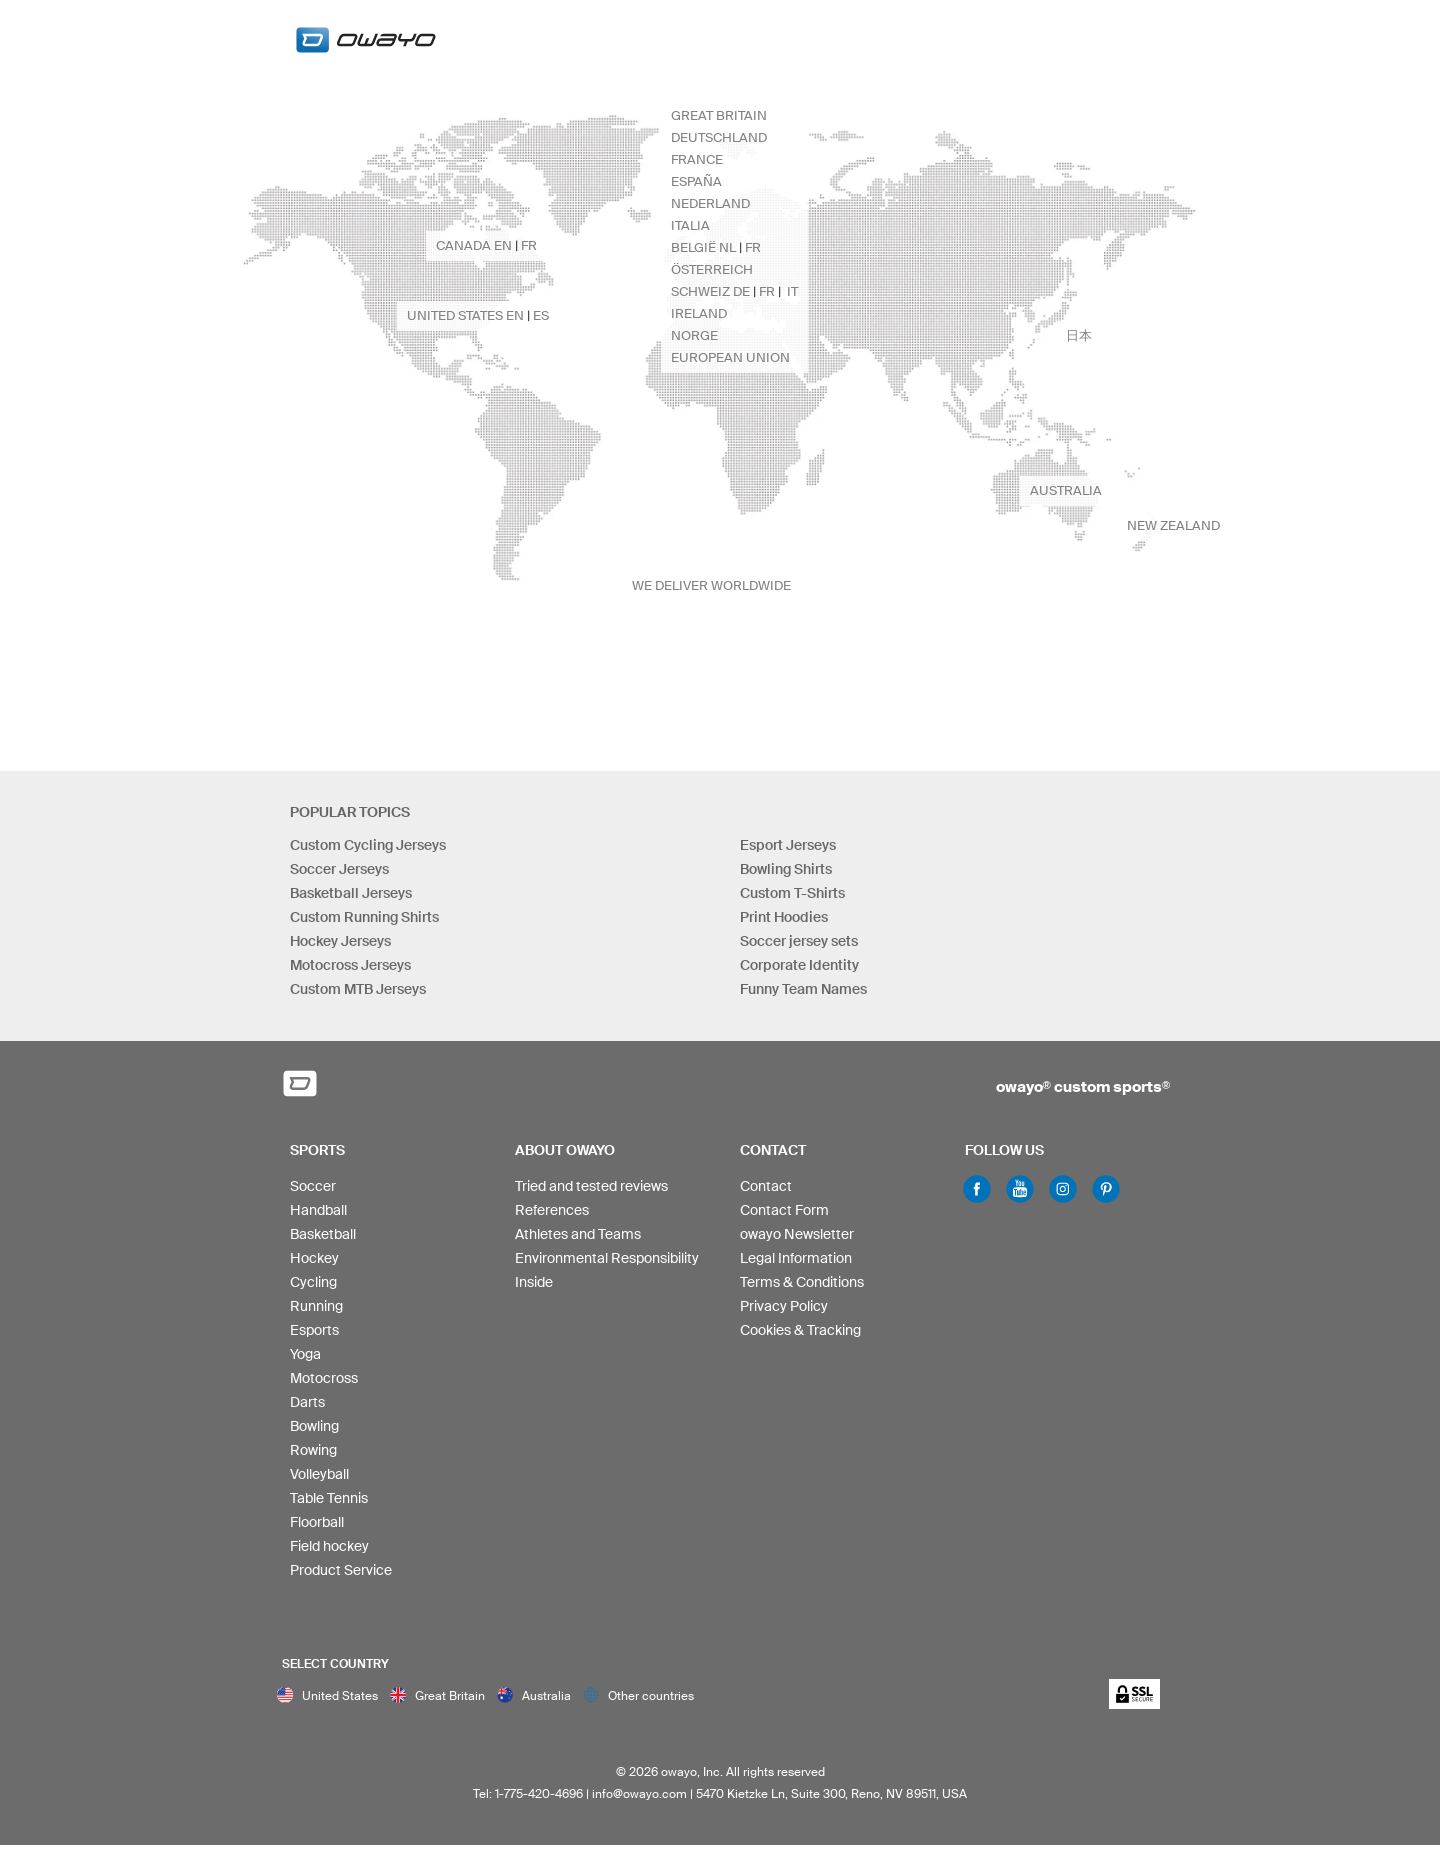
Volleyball (319, 1474)
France (697, 159)
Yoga (305, 1354)
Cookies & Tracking (800, 1330)
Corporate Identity (799, 965)
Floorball (317, 1522)
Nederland (710, 203)
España (696, 181)
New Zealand (1173, 525)
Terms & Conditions (802, 1282)
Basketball (323, 1234)
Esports (314, 1330)
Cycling (313, 1282)
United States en (465, 315)
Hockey (314, 1258)
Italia (690, 225)
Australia (1066, 490)
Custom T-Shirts (792, 893)
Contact (766, 1186)
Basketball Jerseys (351, 893)
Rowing (313, 1450)
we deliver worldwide (711, 585)
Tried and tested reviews (591, 1186)
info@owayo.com (639, 1793)
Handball (318, 1210)
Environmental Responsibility (607, 1258)
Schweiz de (710, 291)
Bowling (314, 1426)
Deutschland (719, 137)
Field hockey (329, 1546)
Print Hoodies (784, 917)
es (541, 315)
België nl (703, 247)
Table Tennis (329, 1498)
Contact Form (784, 1210)
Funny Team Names (803, 989)
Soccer (313, 1186)
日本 (1079, 335)
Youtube (1020, 1189)
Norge (694, 335)
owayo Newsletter (797, 1234)
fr (753, 247)
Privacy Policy (784, 1306)
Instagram (1063, 1189)
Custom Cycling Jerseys (368, 845)
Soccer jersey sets (799, 941)
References (552, 1210)
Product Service (341, 1570)
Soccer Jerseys (339, 869)
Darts (307, 1402)
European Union (730, 357)
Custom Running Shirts (364, 917)
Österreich (712, 269)
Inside (534, 1282)
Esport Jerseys (788, 845)
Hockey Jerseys (340, 941)
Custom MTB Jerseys (358, 989)
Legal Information (796, 1258)
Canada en (474, 245)
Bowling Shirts (786, 869)
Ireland (699, 313)
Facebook (977, 1189)
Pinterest (1106, 1189)
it (792, 291)
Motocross (324, 1378)
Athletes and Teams (578, 1234)
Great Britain (719, 115)
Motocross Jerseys (350, 965)
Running (316, 1306)
